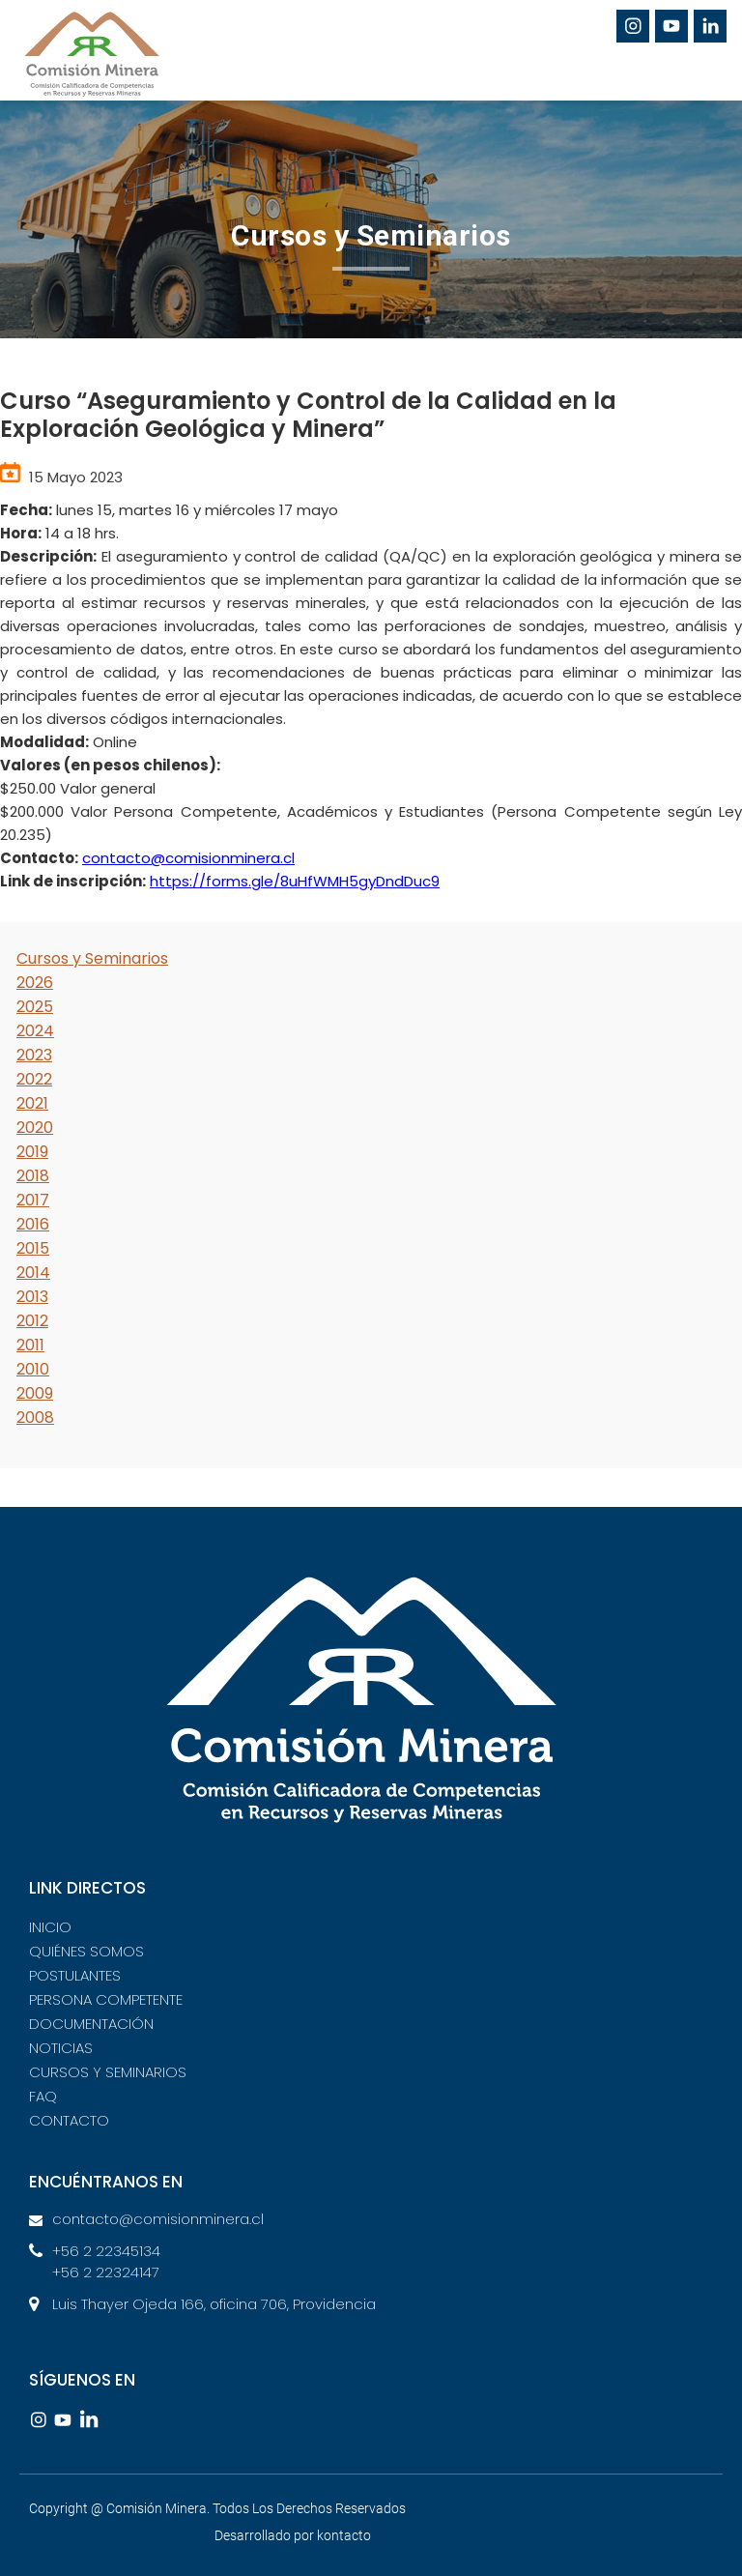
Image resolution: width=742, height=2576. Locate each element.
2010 (32, 1369)
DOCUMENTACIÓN (91, 2023)
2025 (34, 1007)
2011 (30, 1345)
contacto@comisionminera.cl (188, 858)
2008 (35, 1417)
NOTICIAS (61, 2048)
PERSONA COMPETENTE (106, 1999)
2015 (32, 1248)
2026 (34, 982)
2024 (35, 1031)
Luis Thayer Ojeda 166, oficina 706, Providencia (214, 2304)
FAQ (43, 2096)
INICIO (50, 1927)
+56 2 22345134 (106, 2251)
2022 (34, 1079)
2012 (32, 1321)
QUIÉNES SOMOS (86, 1951)
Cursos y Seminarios (92, 958)
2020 (34, 1127)
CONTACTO (69, 2120)
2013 (32, 1297)
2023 (34, 1055)
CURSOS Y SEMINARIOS (107, 2072)
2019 (32, 1152)
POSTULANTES (75, 1975)
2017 (32, 1200)
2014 (33, 1272)
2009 (34, 1393)
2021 (32, 1103)
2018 (32, 1176)
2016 (32, 1224)
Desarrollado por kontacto (292, 2535)
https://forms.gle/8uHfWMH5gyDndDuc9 (295, 881)
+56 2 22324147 (105, 2272)
